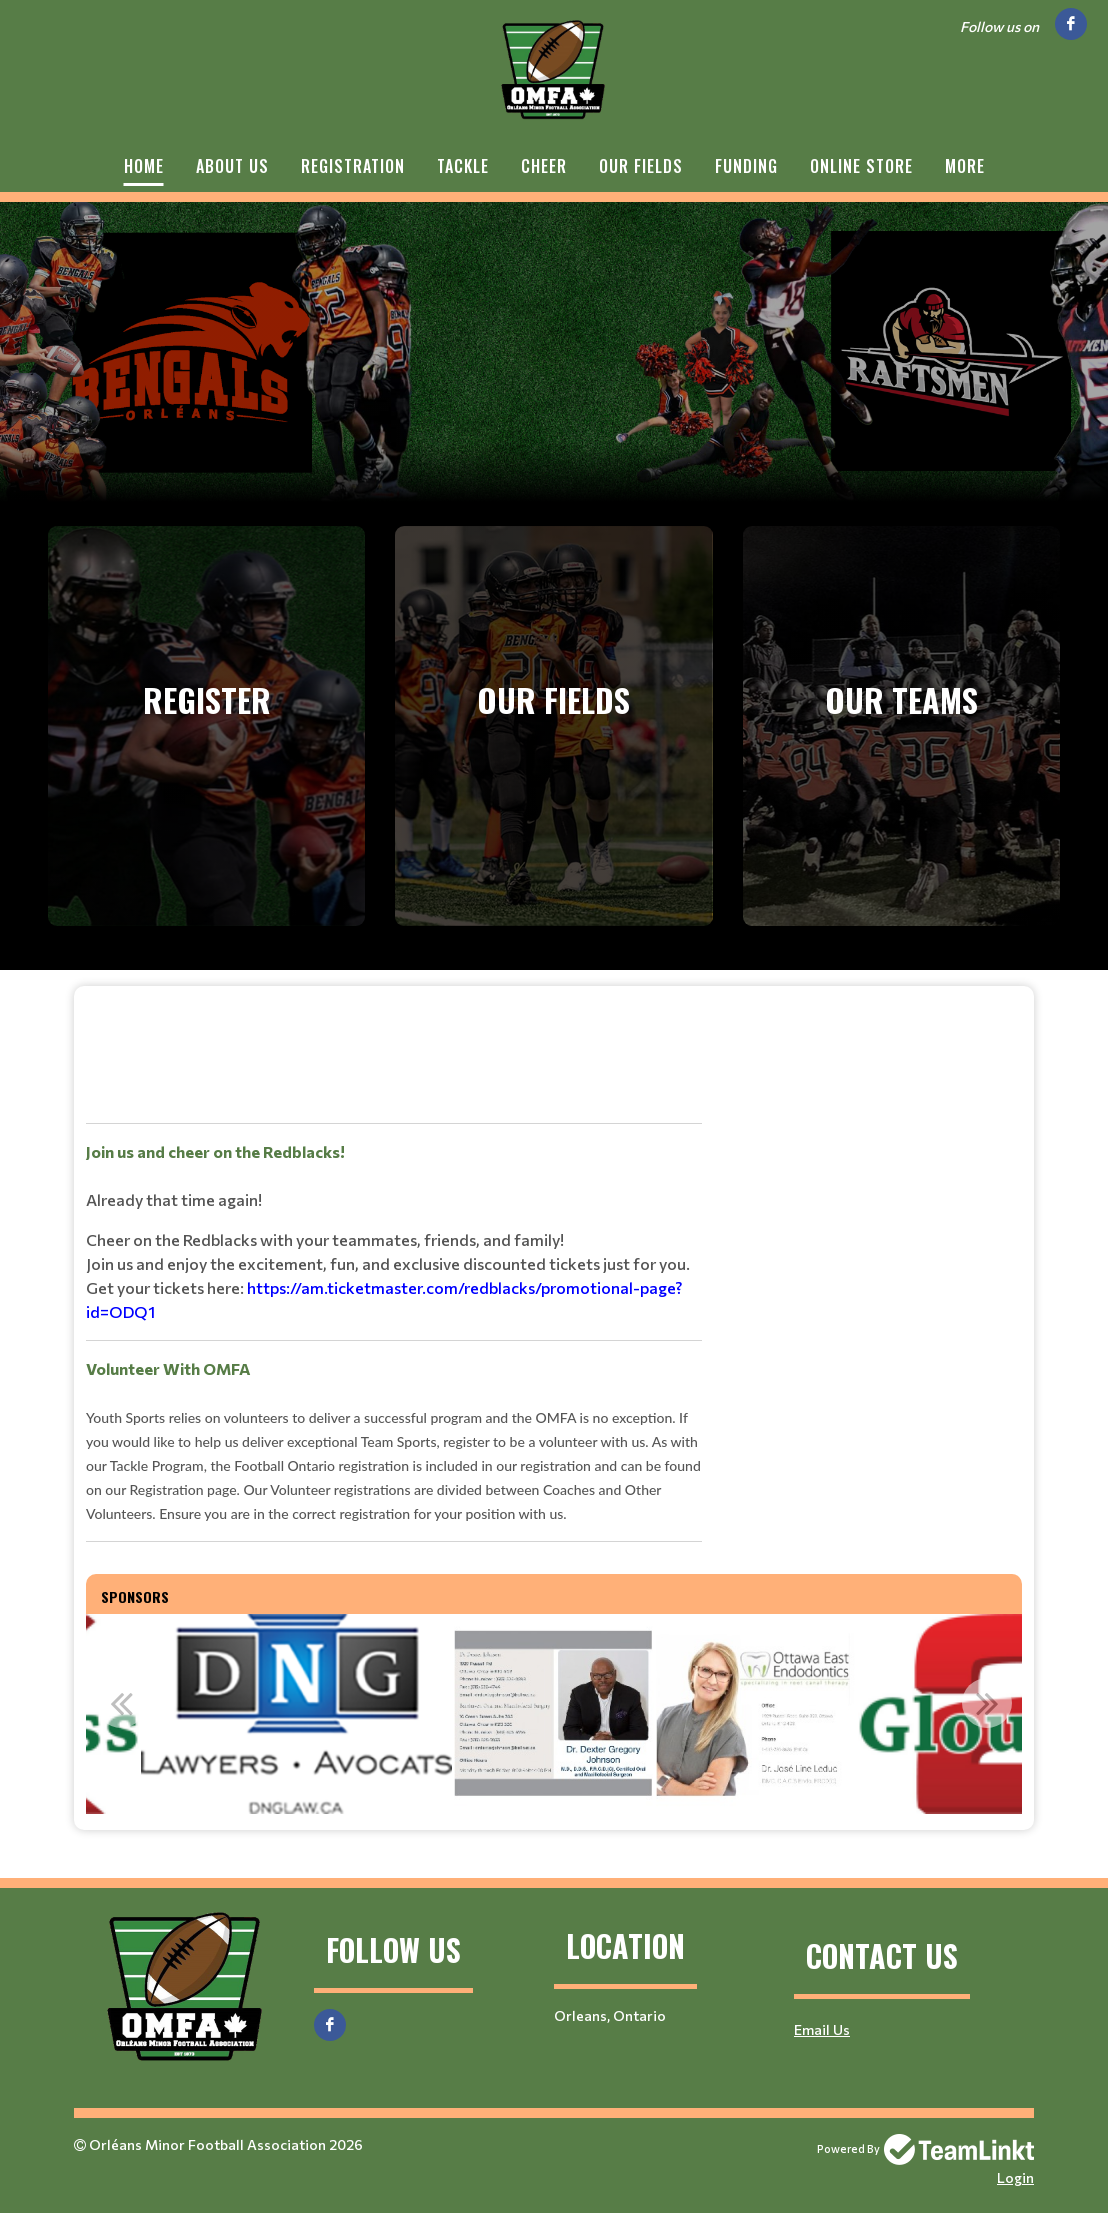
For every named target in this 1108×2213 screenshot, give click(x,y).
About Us (232, 166)
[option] (296, 1714)
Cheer (544, 166)
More (965, 166)
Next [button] (987, 1703)
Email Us (822, 2029)
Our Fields (641, 166)
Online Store (861, 166)
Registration (353, 166)
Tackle (463, 166)
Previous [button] (121, 1703)
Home (144, 166)
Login (1015, 2177)
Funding (746, 166)
